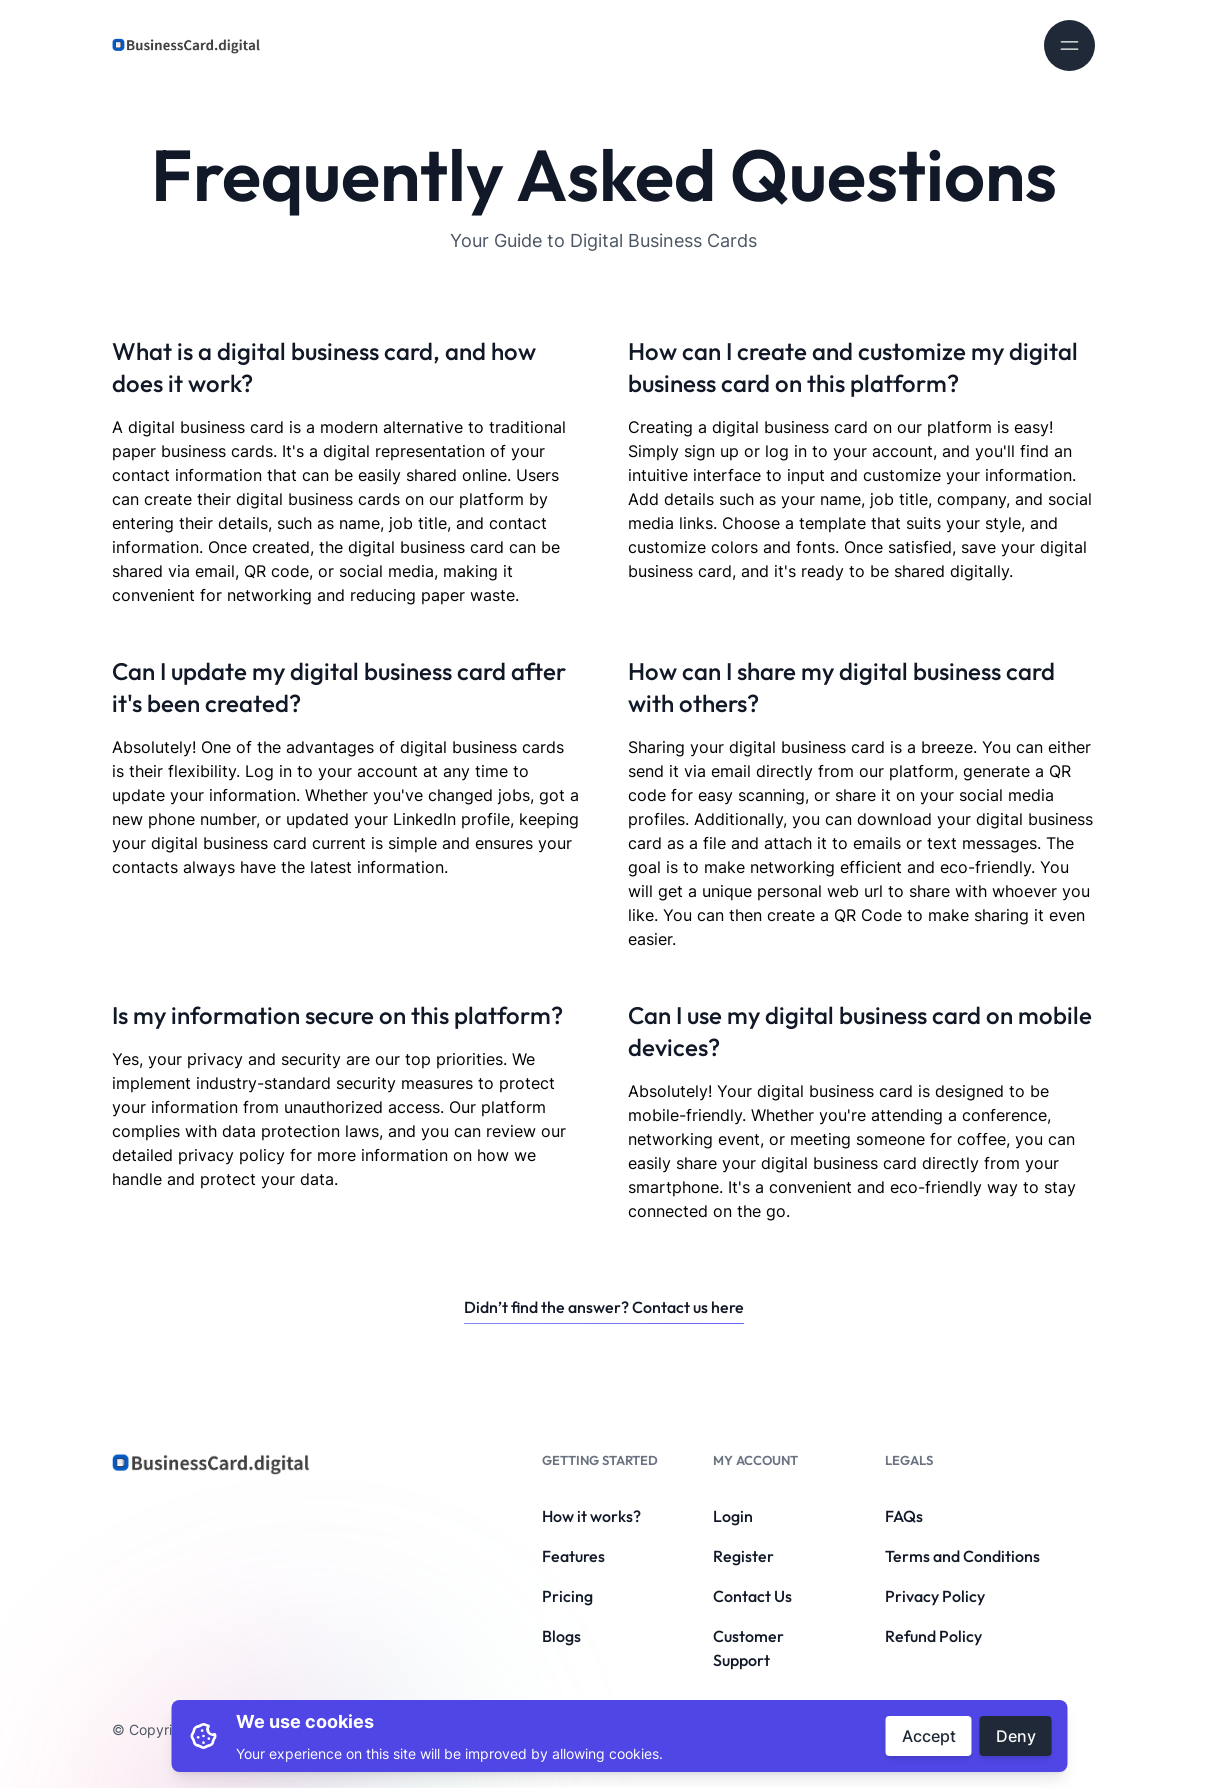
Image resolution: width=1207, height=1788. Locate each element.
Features (573, 1556)
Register (743, 1556)
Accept (929, 1736)
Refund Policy (933, 1636)
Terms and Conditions (962, 1556)
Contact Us (752, 1596)
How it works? (591, 1516)
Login (733, 1516)
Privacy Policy (935, 1596)
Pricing (567, 1596)
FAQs (904, 1516)
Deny (1016, 1736)
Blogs (561, 1636)
